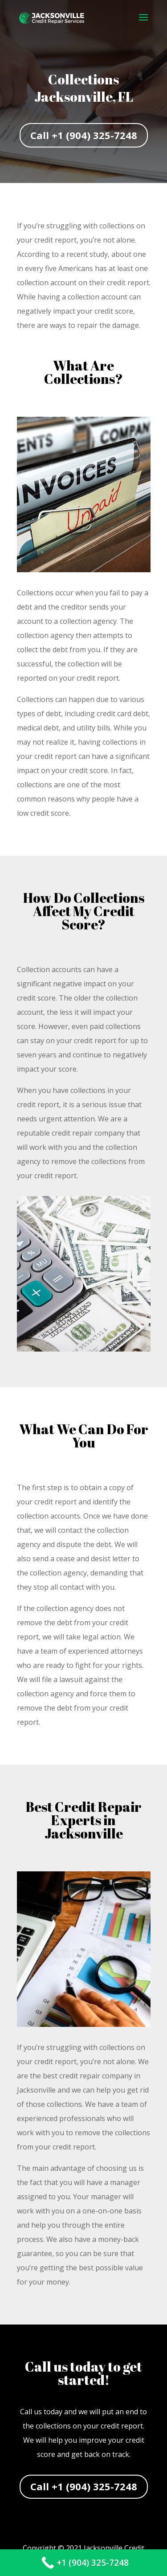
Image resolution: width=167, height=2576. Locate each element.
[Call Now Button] (83, 2562)
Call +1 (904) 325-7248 (83, 135)
